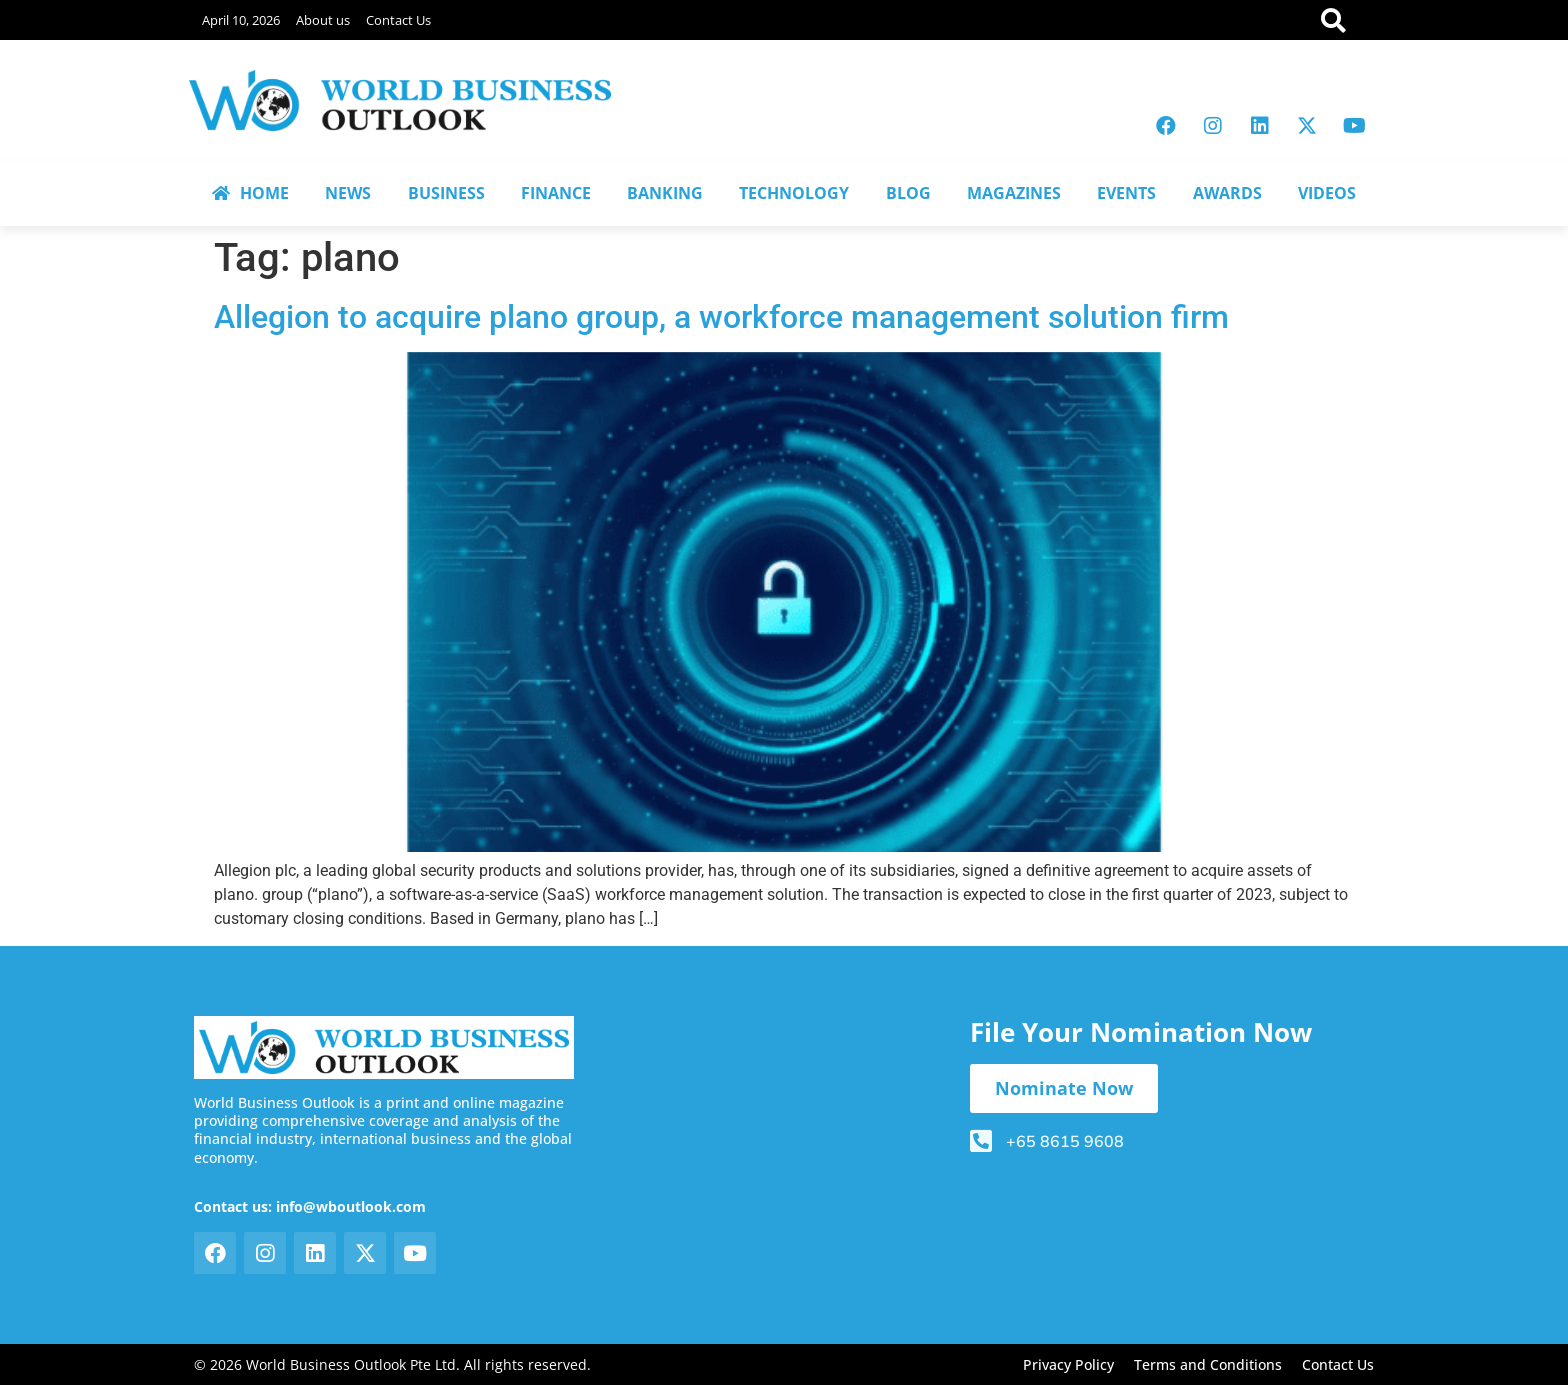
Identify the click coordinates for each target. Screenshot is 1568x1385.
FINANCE (556, 193)
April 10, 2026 (241, 20)
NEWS (348, 193)
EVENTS (1126, 193)
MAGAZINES (1014, 193)
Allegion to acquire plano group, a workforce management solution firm (721, 317)
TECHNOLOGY (794, 193)
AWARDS (1227, 193)
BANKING (665, 193)
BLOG (908, 193)
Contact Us (398, 20)
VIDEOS (1327, 193)
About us (323, 20)
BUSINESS (446, 193)
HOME (250, 193)
